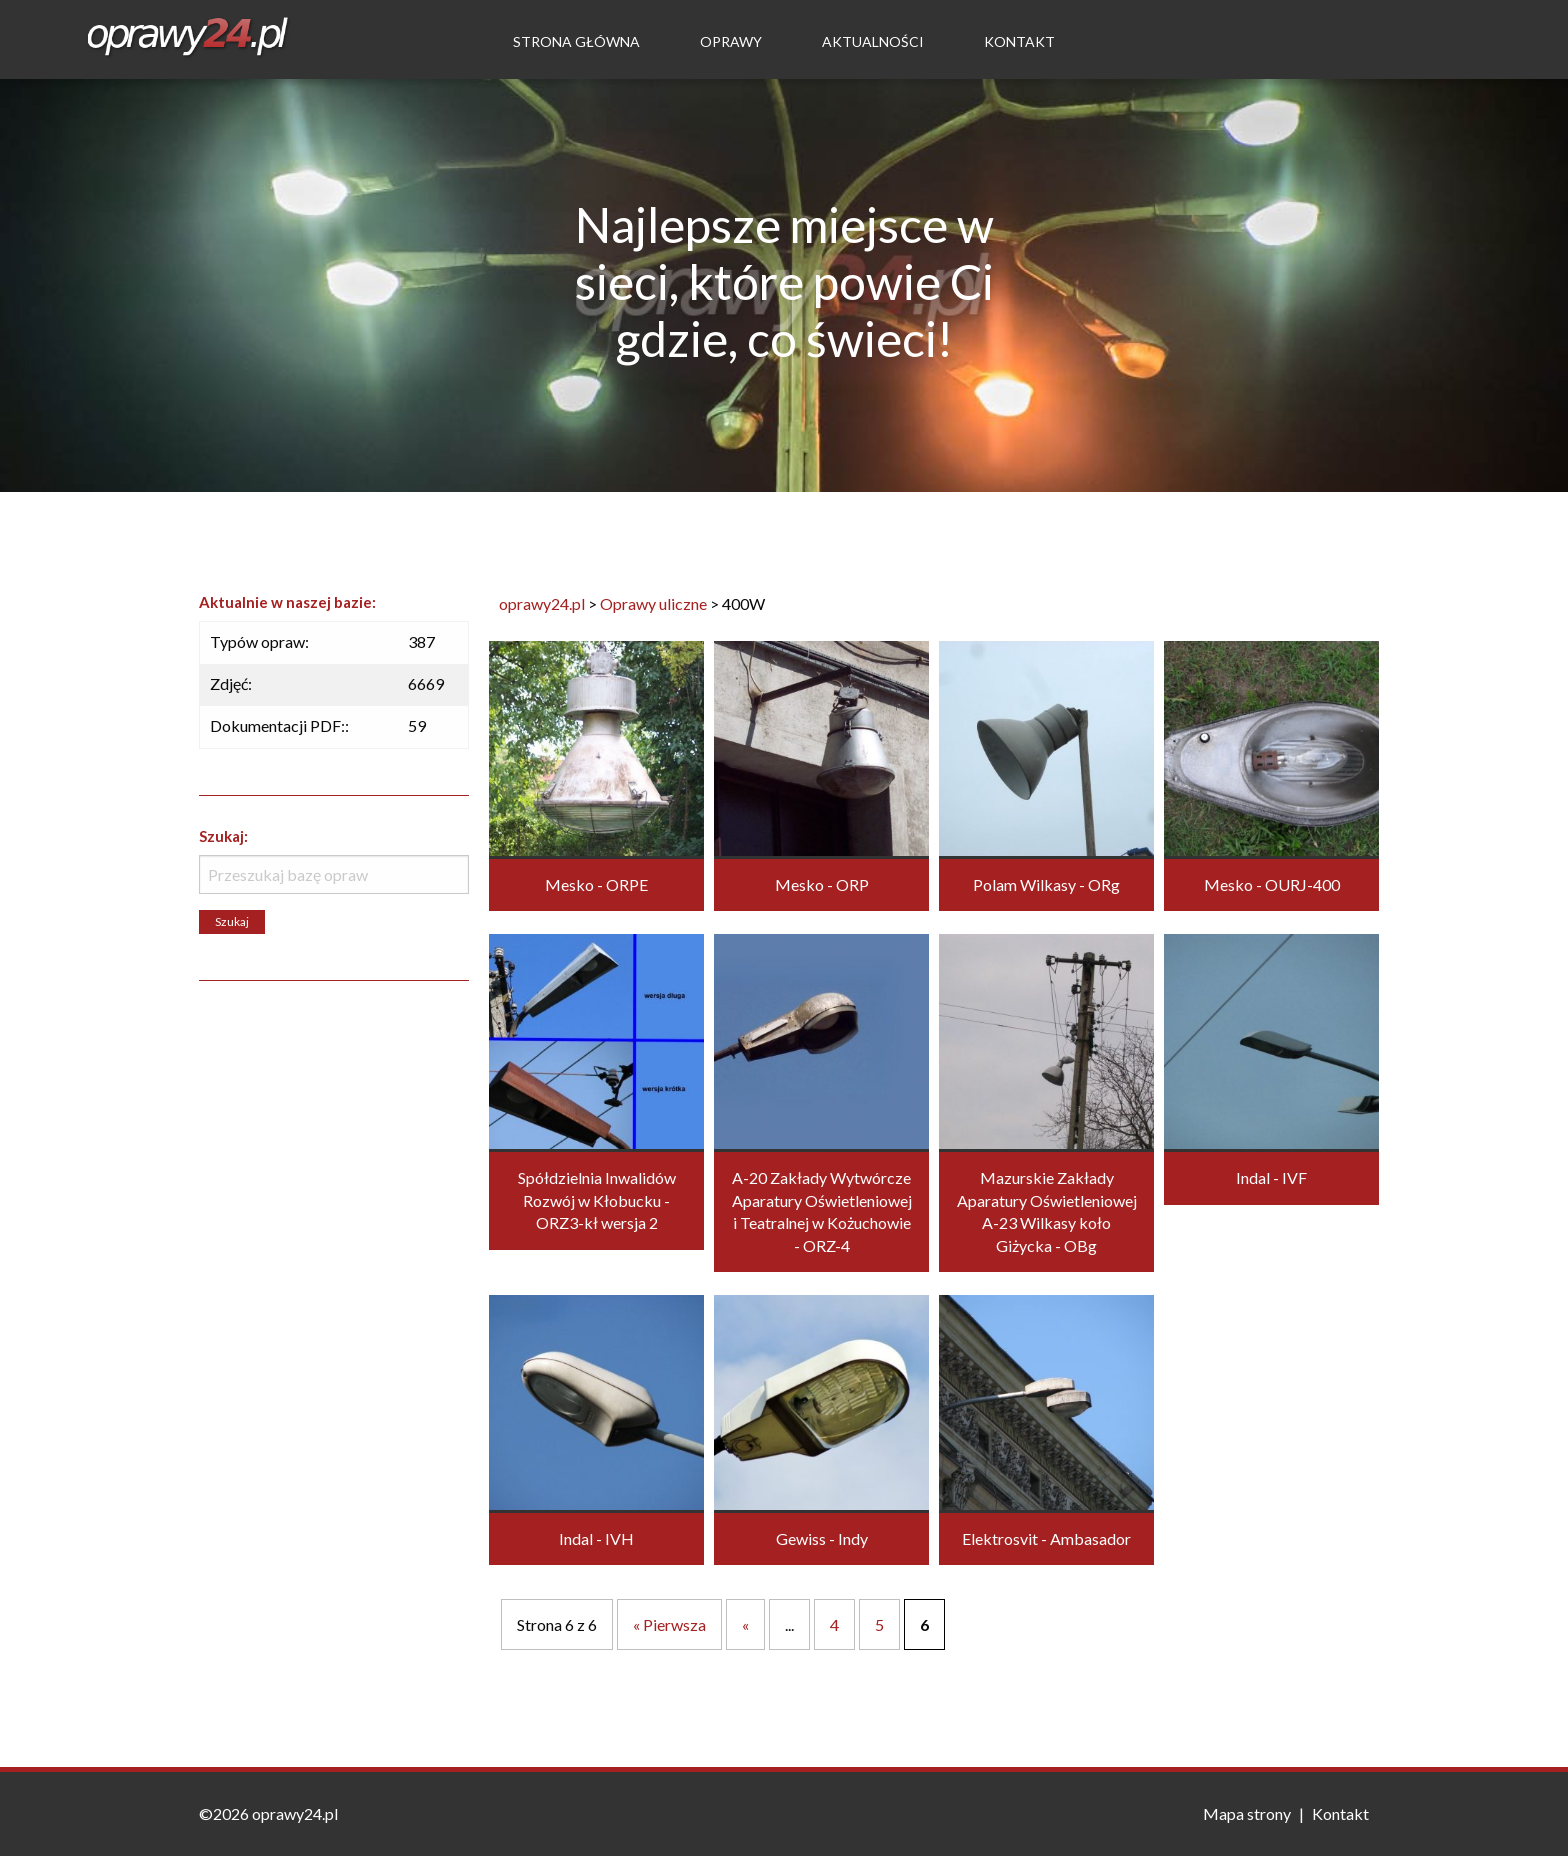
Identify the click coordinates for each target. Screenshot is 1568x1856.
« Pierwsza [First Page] (669, 1624)
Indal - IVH (596, 1538)
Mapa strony (1247, 1813)
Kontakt (1019, 41)
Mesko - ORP (822, 884)
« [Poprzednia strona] (745, 1624)
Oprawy (731, 41)
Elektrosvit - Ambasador (1046, 1538)
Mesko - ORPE (596, 884)
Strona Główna (576, 41)
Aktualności (873, 41)
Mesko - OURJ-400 (1272, 884)
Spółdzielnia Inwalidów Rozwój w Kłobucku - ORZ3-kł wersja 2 (597, 1200)
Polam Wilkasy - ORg (1046, 884)
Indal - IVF (1271, 1177)
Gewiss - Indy (822, 1538)
